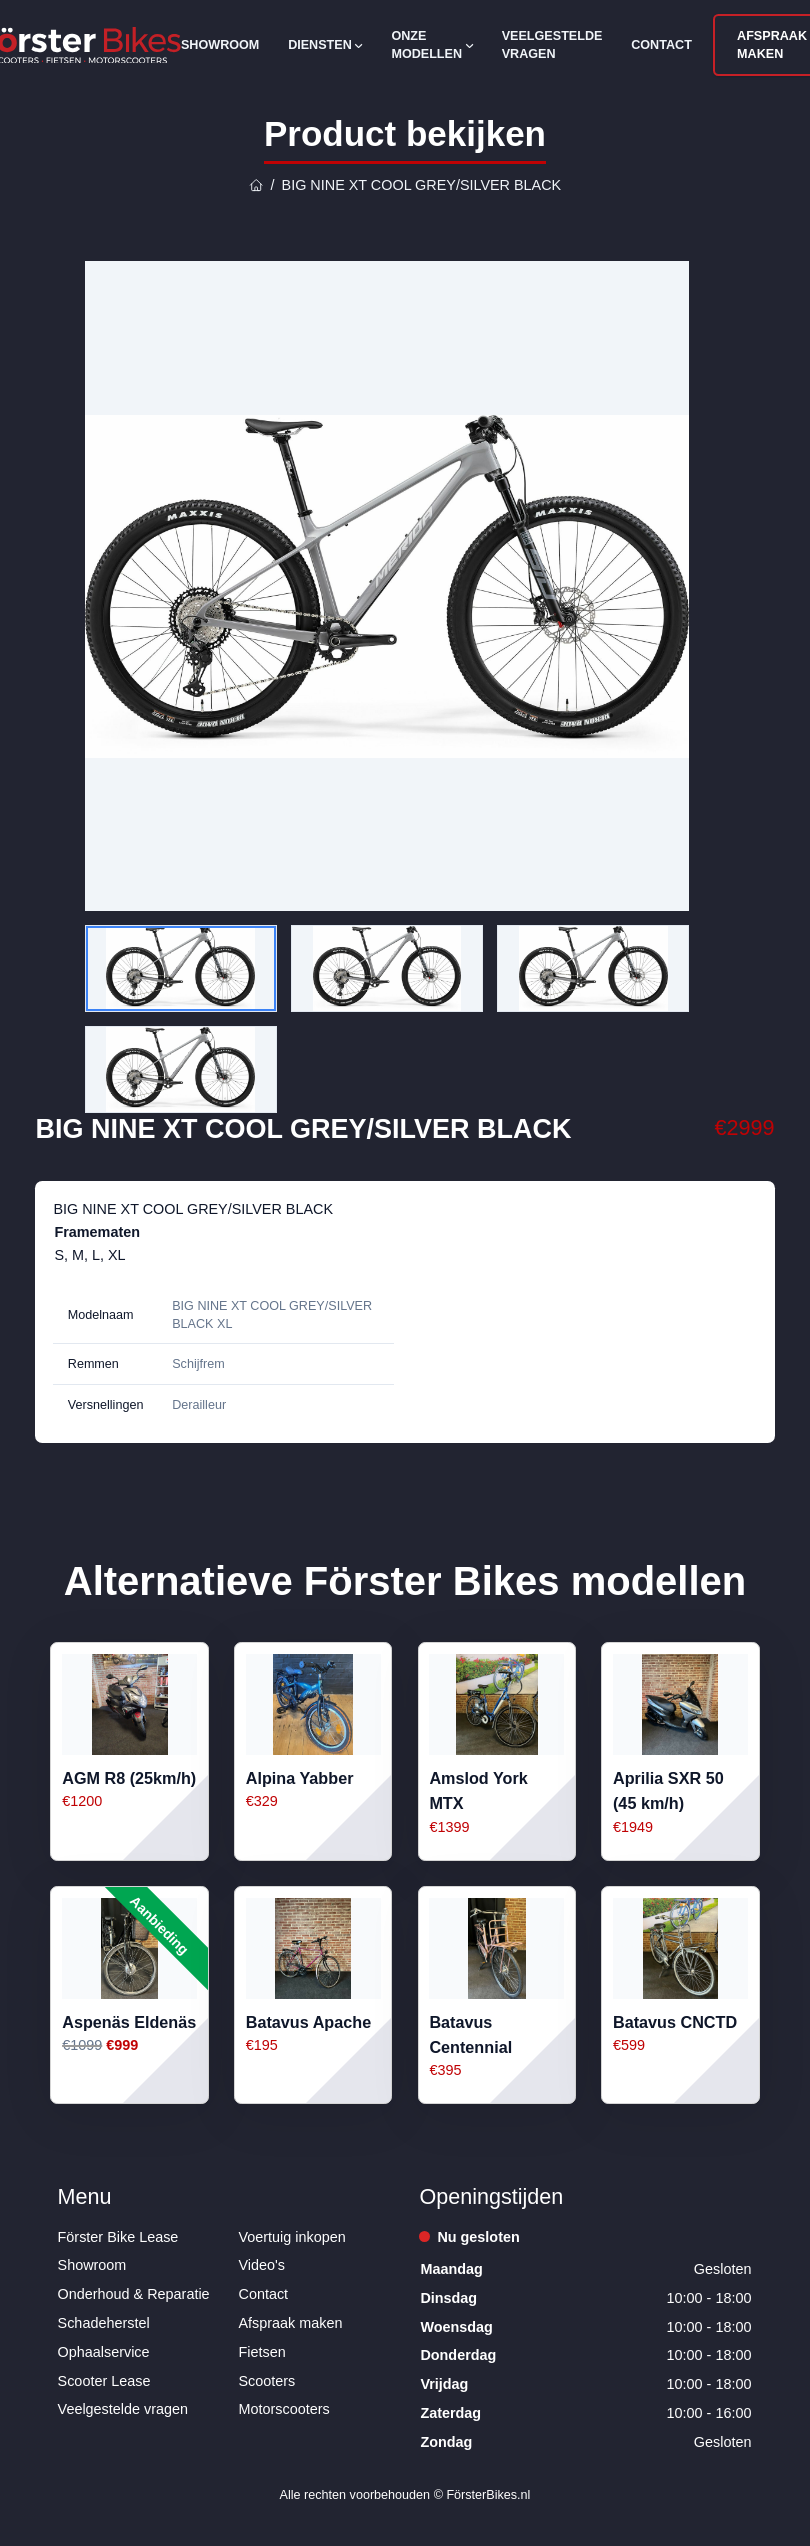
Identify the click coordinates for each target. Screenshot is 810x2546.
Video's (262, 2265)
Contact (661, 45)
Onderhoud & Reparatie (134, 2294)
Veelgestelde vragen (552, 45)
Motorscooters (284, 2409)
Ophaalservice (104, 2352)
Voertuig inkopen (292, 2237)
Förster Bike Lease (118, 2237)
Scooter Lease (104, 2381)
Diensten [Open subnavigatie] (325, 45)
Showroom (220, 45)
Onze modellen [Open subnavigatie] (431, 45)
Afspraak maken (291, 2323)
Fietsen (262, 2352)
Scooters (267, 2381)
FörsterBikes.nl (488, 2495)
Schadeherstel (104, 2323)
